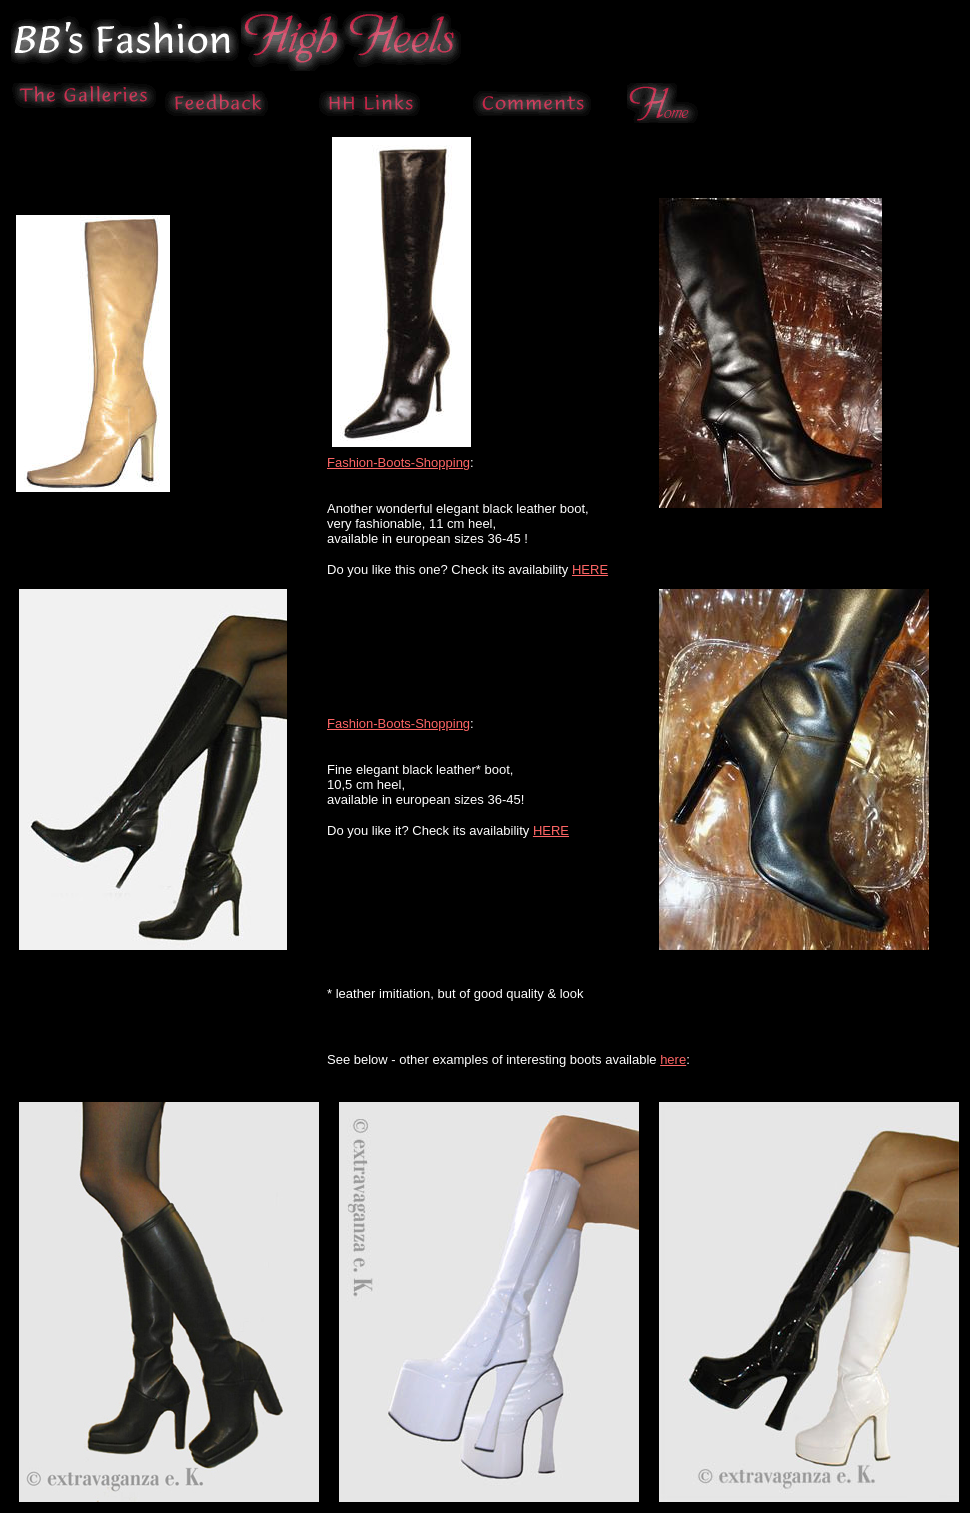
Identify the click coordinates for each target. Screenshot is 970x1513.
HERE (590, 569)
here (673, 1059)
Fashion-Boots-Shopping (398, 462)
